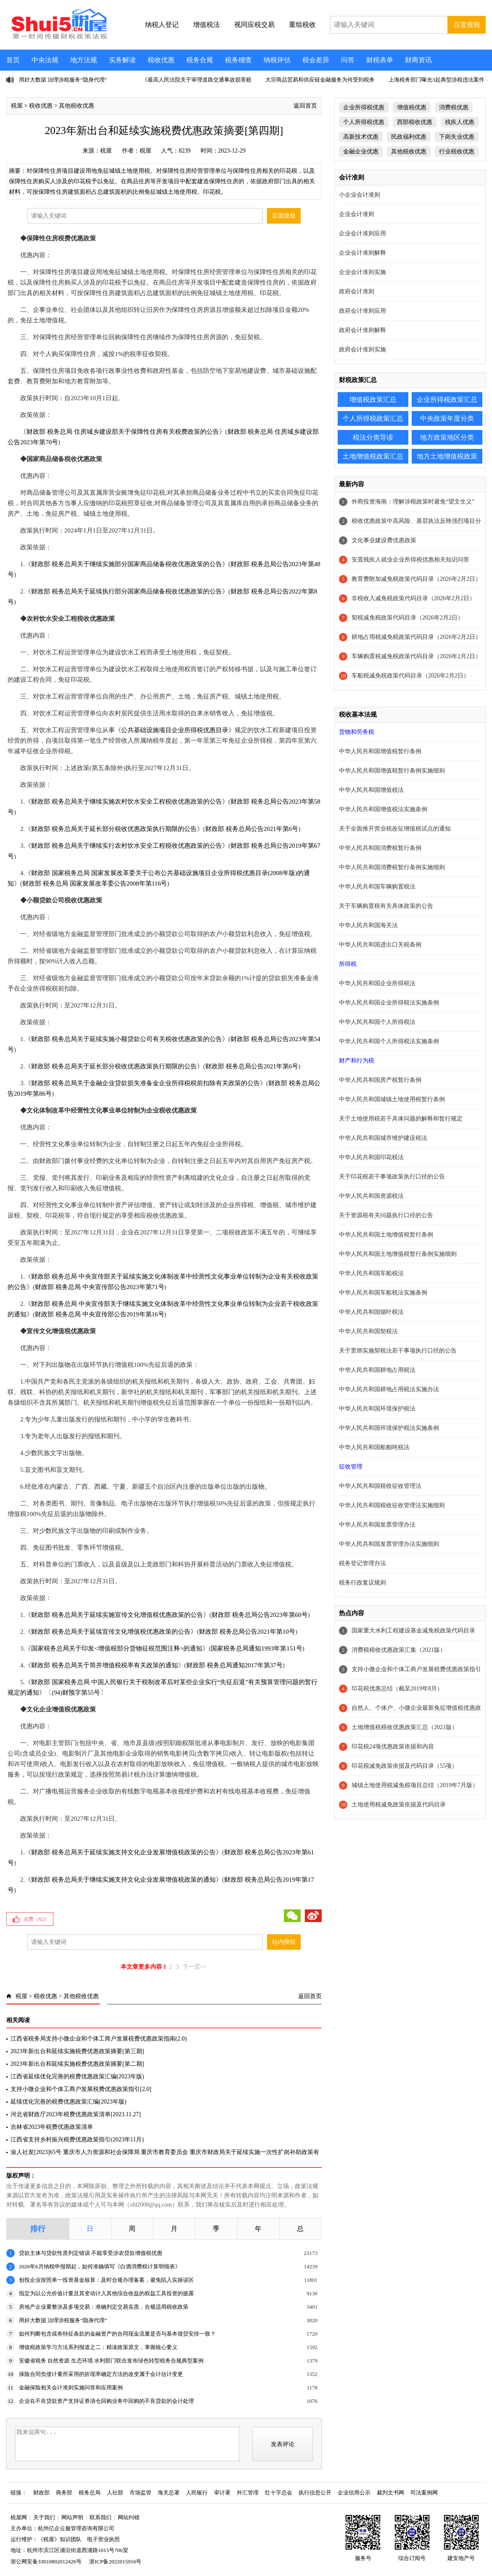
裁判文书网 (390, 2492)
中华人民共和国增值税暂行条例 (380, 751)
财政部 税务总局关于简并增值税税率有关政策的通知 (104, 1665)
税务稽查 (238, 59)
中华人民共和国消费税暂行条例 (380, 848)
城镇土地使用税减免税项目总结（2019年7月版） (415, 1785)
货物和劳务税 (356, 732)
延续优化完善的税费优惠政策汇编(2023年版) (68, 2102)
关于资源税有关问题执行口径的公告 (386, 1215)
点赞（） (36, 1919)
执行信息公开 (315, 2492)
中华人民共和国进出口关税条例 (380, 944)
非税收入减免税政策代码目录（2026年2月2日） (413, 598)
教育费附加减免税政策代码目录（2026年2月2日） (416, 579)
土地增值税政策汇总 (373, 456)
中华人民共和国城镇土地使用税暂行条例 (392, 1099)
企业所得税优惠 (363, 107)
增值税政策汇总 (373, 399)
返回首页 (305, 106)
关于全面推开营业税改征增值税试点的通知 (395, 828)
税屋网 (19, 2517)
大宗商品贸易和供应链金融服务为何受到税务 (320, 79)
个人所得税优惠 (363, 122)
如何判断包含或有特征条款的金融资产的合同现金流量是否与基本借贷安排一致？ (117, 2334)
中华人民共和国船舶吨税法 (374, 1447)
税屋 (17, 106)
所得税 (348, 964)
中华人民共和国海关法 (368, 925)
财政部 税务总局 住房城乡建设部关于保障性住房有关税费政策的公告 (122, 431)
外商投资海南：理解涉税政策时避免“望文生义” (413, 501)
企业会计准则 (356, 214)
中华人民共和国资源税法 (371, 1196)
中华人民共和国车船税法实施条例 (383, 1292)
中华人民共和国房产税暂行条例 (380, 1080)
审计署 (222, 2492)
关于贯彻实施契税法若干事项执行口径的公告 (398, 1350)
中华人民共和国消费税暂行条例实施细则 (392, 867)
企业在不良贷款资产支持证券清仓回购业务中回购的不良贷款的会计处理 (106, 2401)
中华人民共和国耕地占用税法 (377, 1370)
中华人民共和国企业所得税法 (377, 983)
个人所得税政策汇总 (373, 418)
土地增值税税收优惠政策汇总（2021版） (405, 1727)
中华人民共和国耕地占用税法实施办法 (389, 1389)
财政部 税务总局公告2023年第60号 (260, 1614)
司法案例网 (424, 2492)
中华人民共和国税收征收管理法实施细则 (392, 1505)
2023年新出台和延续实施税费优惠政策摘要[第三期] (77, 2051)
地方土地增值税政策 (447, 456)
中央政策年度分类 (447, 418)
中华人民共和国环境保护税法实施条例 (389, 1428)
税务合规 (199, 59)
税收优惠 (161, 59)
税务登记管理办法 (362, 1563)
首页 (13, 59)
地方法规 (83, 59)
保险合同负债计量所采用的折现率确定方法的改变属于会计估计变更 (101, 2374)
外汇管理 (248, 2492)
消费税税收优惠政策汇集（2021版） (399, 1650)
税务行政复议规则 (362, 1582)
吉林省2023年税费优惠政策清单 (52, 2127)
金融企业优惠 (360, 151)
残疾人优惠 (459, 122)
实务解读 (122, 59)
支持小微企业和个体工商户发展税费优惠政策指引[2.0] (81, 2089)
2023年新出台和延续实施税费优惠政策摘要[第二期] (77, 2064)
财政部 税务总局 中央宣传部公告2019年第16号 (99, 1314)
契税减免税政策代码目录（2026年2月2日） (407, 617)
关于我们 (44, 2517)
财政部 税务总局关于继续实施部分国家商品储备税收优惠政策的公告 (126, 564)
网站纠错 (129, 2517)
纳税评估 (277, 59)
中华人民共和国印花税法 (371, 1157)
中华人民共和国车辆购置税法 (377, 886)
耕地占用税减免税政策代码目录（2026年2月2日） (416, 637)
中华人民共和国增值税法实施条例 (383, 809)
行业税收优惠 (456, 151)
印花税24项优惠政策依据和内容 (393, 1746)
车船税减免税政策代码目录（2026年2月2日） (410, 675)
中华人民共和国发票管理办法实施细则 (389, 1544)
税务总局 (90, 2492)
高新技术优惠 (360, 137)
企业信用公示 (354, 2492)
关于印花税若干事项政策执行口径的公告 (392, 1176)
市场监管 (140, 2492)
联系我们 (100, 2517)
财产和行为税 (356, 1060)
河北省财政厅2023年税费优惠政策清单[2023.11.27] (76, 2114)
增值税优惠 (411, 107)
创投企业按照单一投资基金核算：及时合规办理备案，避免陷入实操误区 (106, 2280)
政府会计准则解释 (362, 330)
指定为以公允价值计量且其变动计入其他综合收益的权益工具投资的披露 (106, 2293)
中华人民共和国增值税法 (371, 790)
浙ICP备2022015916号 (115, 2561)
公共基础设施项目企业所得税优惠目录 (174, 730)
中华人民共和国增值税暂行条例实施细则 (392, 770)
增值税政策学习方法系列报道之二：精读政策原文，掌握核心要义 (98, 2347)
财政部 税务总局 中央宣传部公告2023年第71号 (99, 1287)
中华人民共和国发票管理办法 (377, 1524)
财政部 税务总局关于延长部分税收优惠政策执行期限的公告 (114, 828)
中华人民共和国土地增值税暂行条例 (386, 1234)
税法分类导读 (373, 437)
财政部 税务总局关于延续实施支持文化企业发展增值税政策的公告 (123, 1852)
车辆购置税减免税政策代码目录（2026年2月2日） (416, 656)
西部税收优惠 (414, 122)
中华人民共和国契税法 (368, 1331)
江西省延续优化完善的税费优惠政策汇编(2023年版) (77, 2076)
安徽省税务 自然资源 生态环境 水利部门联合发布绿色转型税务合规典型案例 (111, 2360)
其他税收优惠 (76, 106)
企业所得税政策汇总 (447, 399)
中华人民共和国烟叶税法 (371, 1312)
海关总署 (169, 2492)
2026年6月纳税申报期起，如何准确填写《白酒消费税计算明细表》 (99, 2266)
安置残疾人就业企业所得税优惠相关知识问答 (410, 559)
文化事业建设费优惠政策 (384, 540)
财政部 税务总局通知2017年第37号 (234, 1665)
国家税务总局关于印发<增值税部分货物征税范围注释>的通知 (116, 1648)
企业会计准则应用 (362, 233)
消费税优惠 (453, 107)
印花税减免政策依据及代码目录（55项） (405, 1766)
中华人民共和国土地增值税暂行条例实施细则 (398, 1254)
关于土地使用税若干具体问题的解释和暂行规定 (401, 1118)
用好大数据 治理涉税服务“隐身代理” (63, 79)
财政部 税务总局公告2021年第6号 (251, 828)
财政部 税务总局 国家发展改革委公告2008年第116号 (94, 883)
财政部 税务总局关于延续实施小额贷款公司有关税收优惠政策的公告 (126, 1039)
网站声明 (72, 2517)
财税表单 (379, 59)
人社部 (115, 2492)
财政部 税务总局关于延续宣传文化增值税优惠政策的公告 (110, 1631)
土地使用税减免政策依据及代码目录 (399, 1804)
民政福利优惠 (408, 137)
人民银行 (197, 2492)
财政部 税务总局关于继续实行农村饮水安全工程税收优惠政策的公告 (126, 845)
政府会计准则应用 (362, 311)
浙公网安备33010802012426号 (46, 2561)
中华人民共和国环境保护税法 (377, 1408)
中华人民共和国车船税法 (371, 1273)
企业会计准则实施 (362, 272)
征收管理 (350, 1466)
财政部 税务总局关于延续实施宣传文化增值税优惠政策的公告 (117, 1614)
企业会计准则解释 (362, 253)
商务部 (64, 2492)
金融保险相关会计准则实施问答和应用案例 (71, 2387)
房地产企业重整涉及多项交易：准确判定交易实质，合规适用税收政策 (103, 2307)
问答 (347, 59)
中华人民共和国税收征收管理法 (380, 1486)
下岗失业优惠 (456, 137)
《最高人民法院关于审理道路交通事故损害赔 (196, 79)
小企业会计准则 (359, 195)
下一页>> (195, 1967)
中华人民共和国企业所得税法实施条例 (389, 1002)
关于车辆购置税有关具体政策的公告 (386, 906)
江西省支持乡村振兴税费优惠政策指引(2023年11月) (77, 2139)
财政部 (41, 2492)
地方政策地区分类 (447, 437)
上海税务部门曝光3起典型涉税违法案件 (436, 79)
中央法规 (45, 59)
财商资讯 (418, 59)
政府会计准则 (356, 291)
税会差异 (315, 59)
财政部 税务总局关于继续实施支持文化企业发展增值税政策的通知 (123, 1879)
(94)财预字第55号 (76, 1692)
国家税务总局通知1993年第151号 (256, 1648)
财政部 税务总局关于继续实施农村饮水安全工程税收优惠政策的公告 (126, 801)
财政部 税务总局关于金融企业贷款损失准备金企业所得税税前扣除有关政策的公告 (145, 1083)
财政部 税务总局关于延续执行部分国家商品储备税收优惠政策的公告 (126, 591)
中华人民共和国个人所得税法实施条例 (389, 1041)
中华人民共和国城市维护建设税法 (383, 1138)
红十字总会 (278, 2492)
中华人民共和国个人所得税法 (377, 1022)
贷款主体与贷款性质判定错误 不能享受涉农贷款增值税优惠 (90, 2253)
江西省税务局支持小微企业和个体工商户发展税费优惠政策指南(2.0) (99, 2038)
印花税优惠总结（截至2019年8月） (397, 1688)
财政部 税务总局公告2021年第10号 (247, 1631)
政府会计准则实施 (362, 349)
